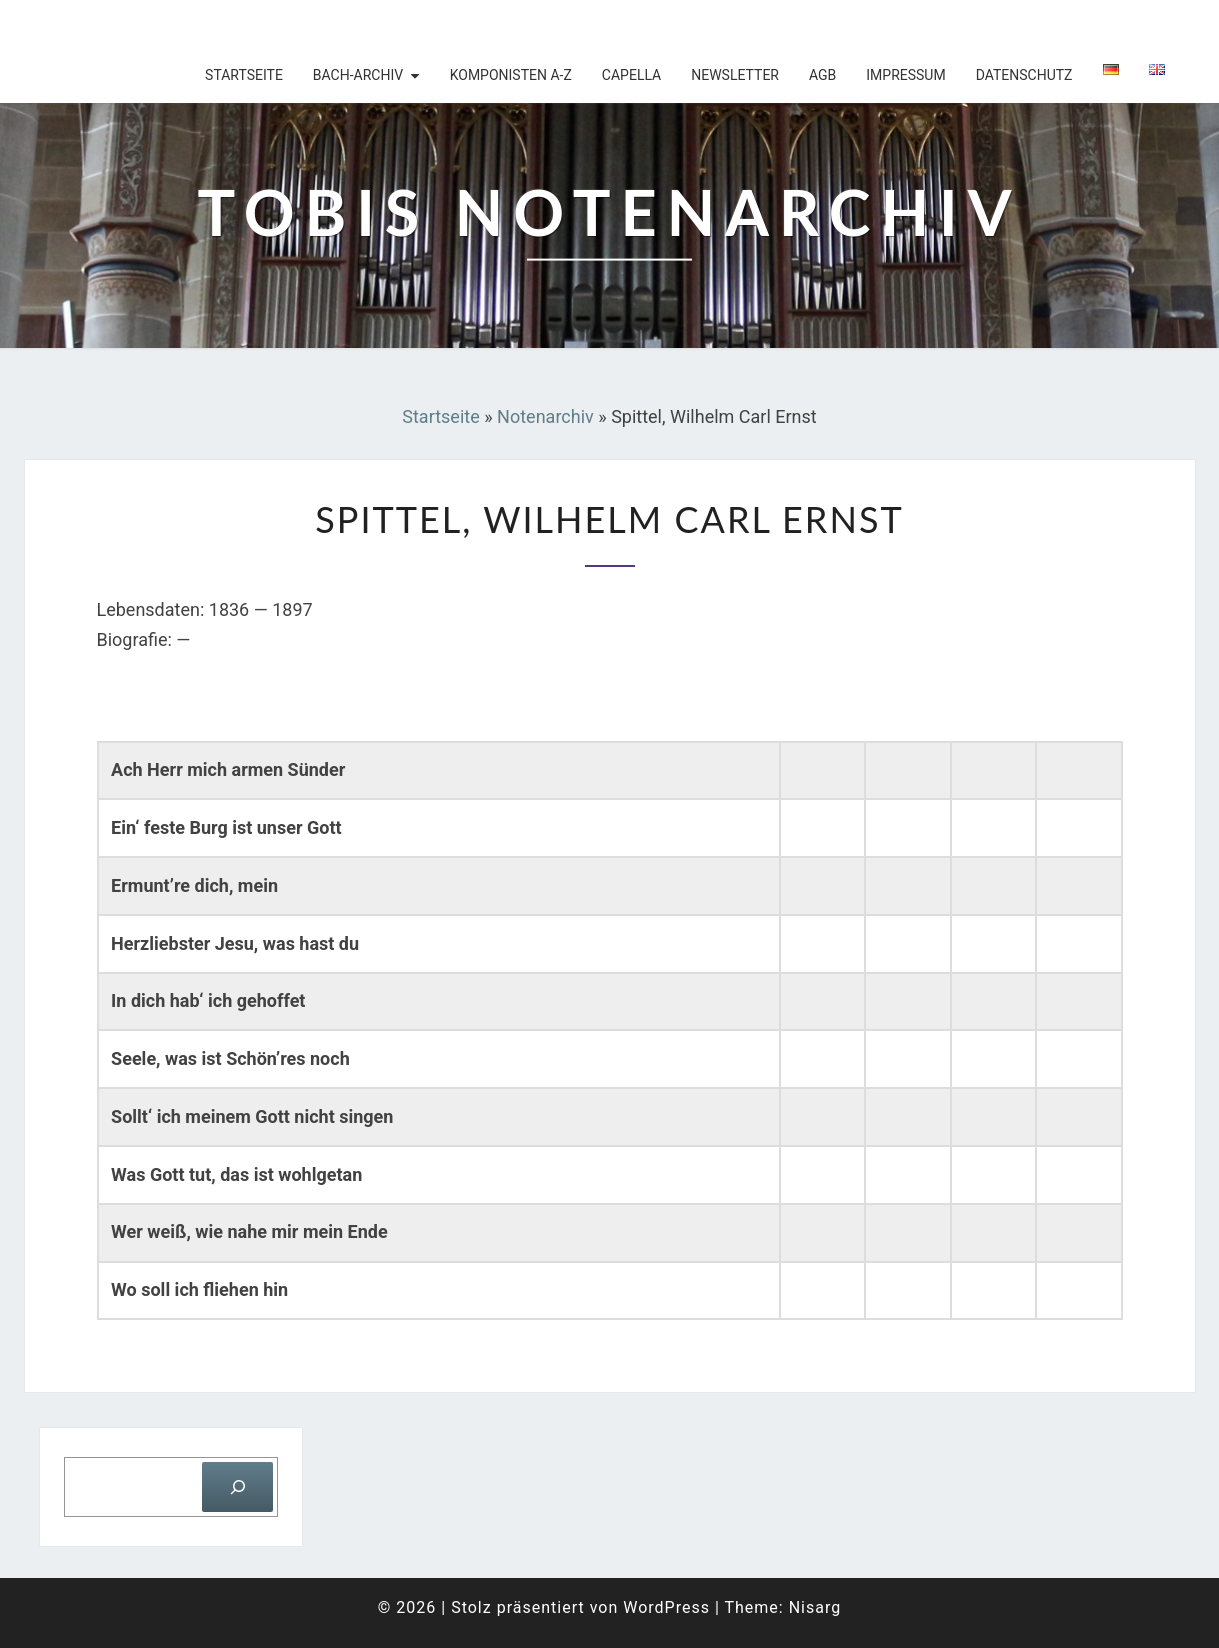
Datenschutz (1024, 75)
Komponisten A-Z (511, 75)
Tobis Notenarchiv (154, 25)
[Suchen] (237, 1486)
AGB (822, 75)
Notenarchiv (545, 416)
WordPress (666, 1607)
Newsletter (735, 75)
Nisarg (815, 1607)
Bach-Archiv (358, 75)
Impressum (905, 75)
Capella (631, 75)
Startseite (244, 75)
